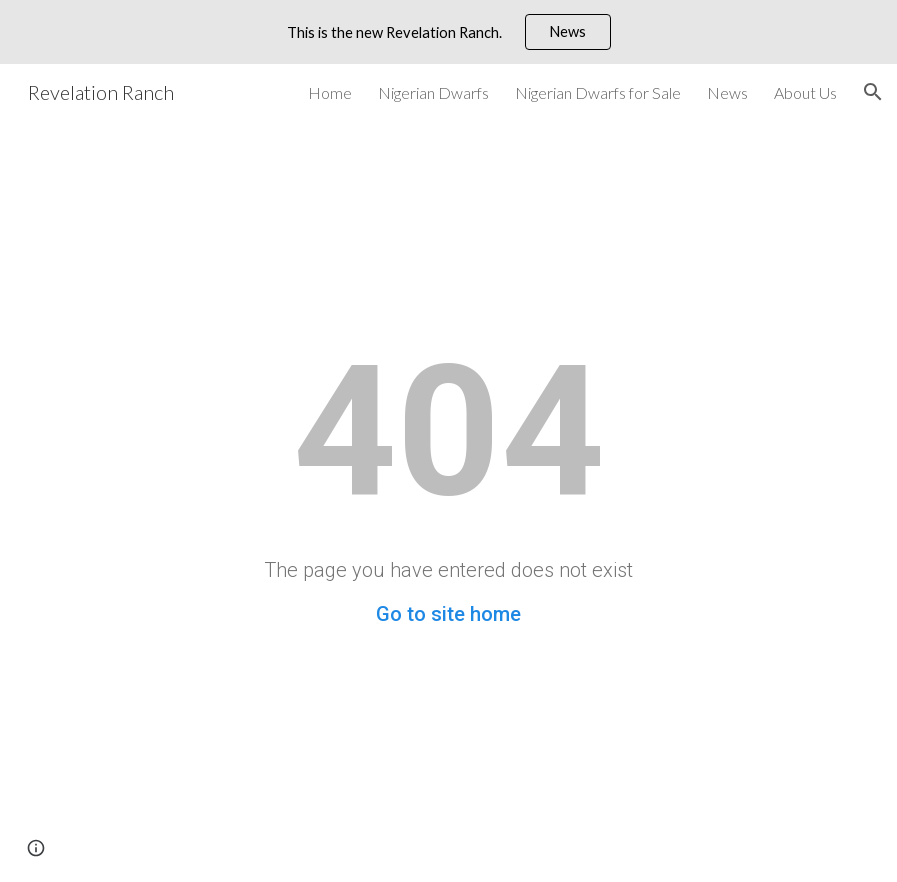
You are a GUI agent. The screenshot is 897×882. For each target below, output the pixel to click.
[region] (448, 32)
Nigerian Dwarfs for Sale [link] (598, 92)
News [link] (727, 92)
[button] (873, 92)
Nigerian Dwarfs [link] (433, 92)
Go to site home (448, 614)
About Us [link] (805, 92)
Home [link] (330, 92)
